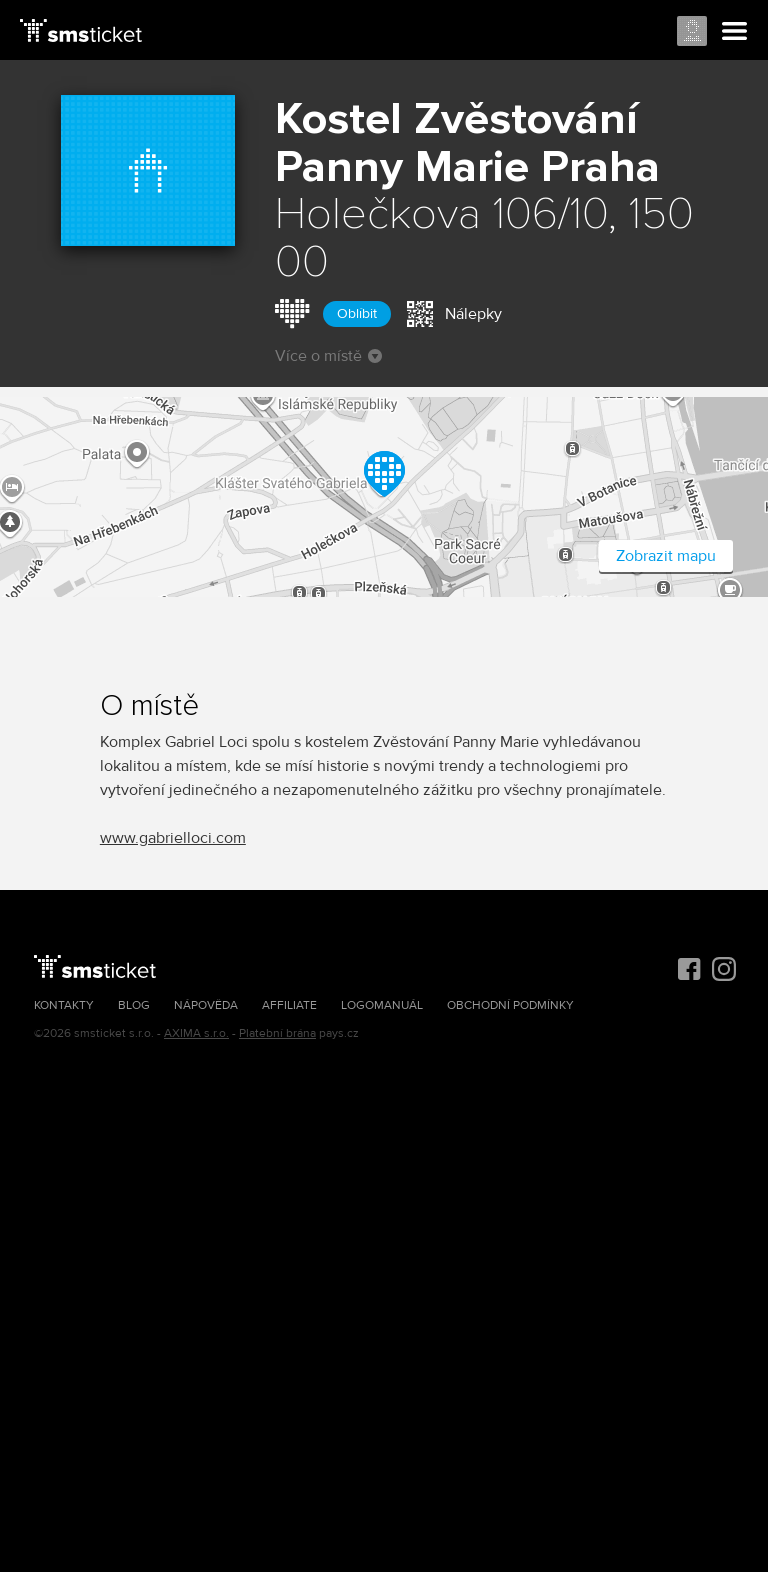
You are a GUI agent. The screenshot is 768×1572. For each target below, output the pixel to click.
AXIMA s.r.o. (196, 1033)
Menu (735, 32)
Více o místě (328, 356)
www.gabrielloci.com (173, 838)
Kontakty (64, 1005)
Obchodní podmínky (510, 1005)
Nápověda (206, 1005)
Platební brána (277, 1033)
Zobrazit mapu (666, 556)
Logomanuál (382, 1005)
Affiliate (289, 1005)
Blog (134, 1005)
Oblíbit (357, 313)
